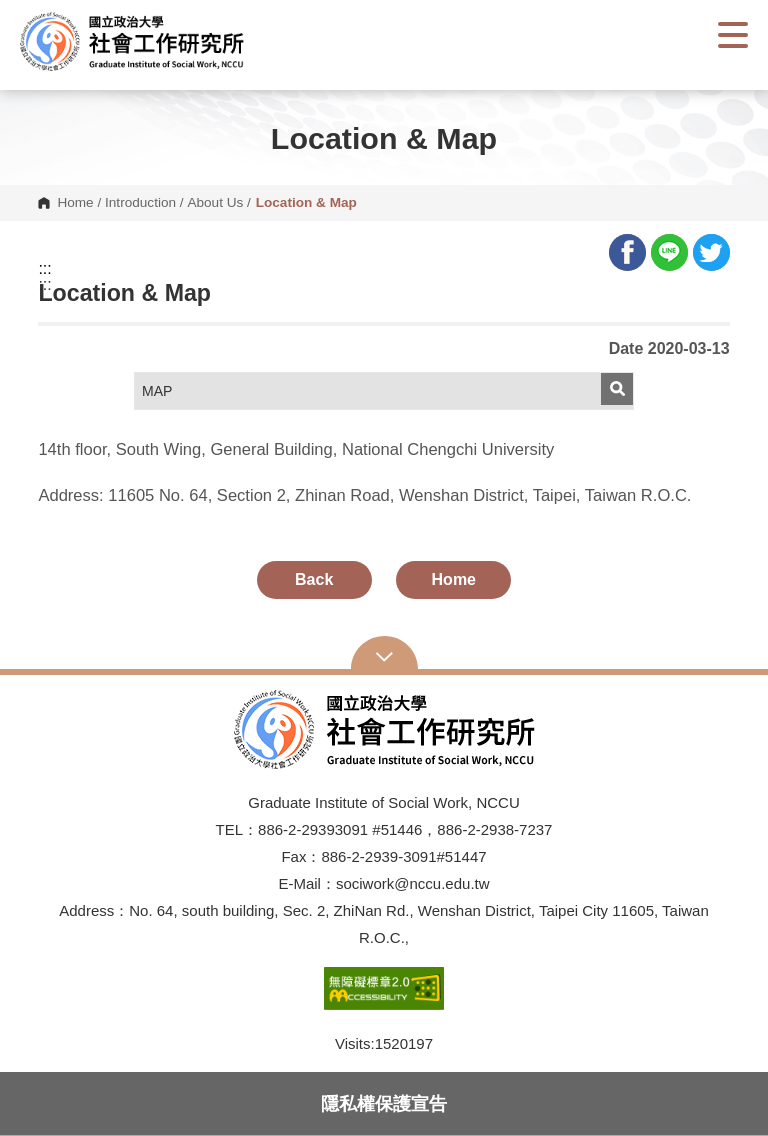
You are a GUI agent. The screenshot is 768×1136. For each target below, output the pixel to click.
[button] (150, 41)
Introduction (140, 203)
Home (75, 203)
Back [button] (314, 579)
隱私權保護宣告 (384, 1103)
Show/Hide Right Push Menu (733, 35)
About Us (215, 203)
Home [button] (454, 579)
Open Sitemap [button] (384, 655)
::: (44, 269)
